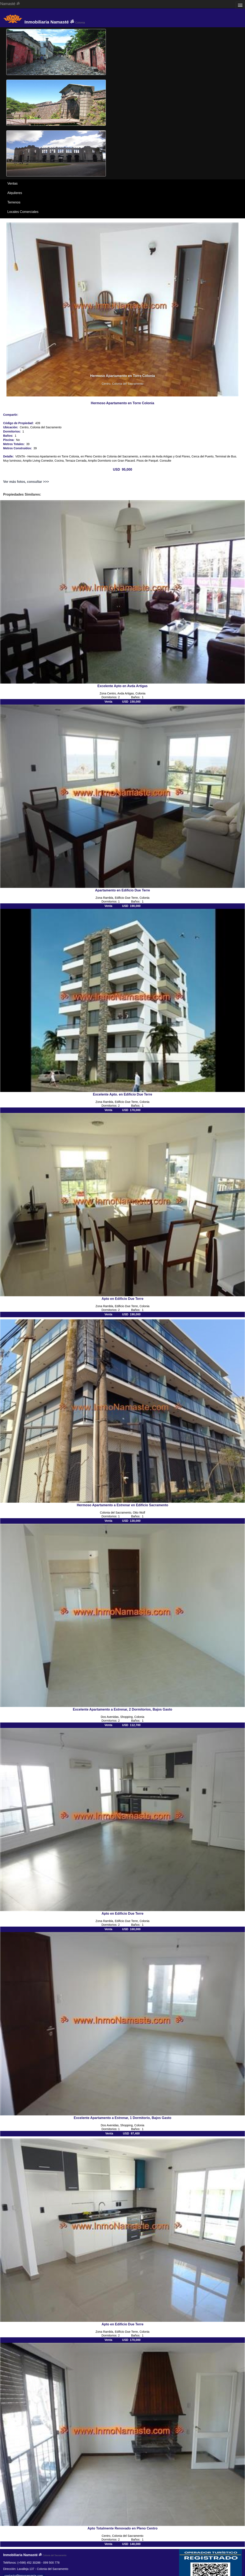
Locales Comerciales (23, 212)
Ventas (12, 183)
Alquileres (14, 193)
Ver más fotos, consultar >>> (26, 481)
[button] (6, 398)
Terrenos (13, 202)
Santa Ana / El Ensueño (25, 221)
